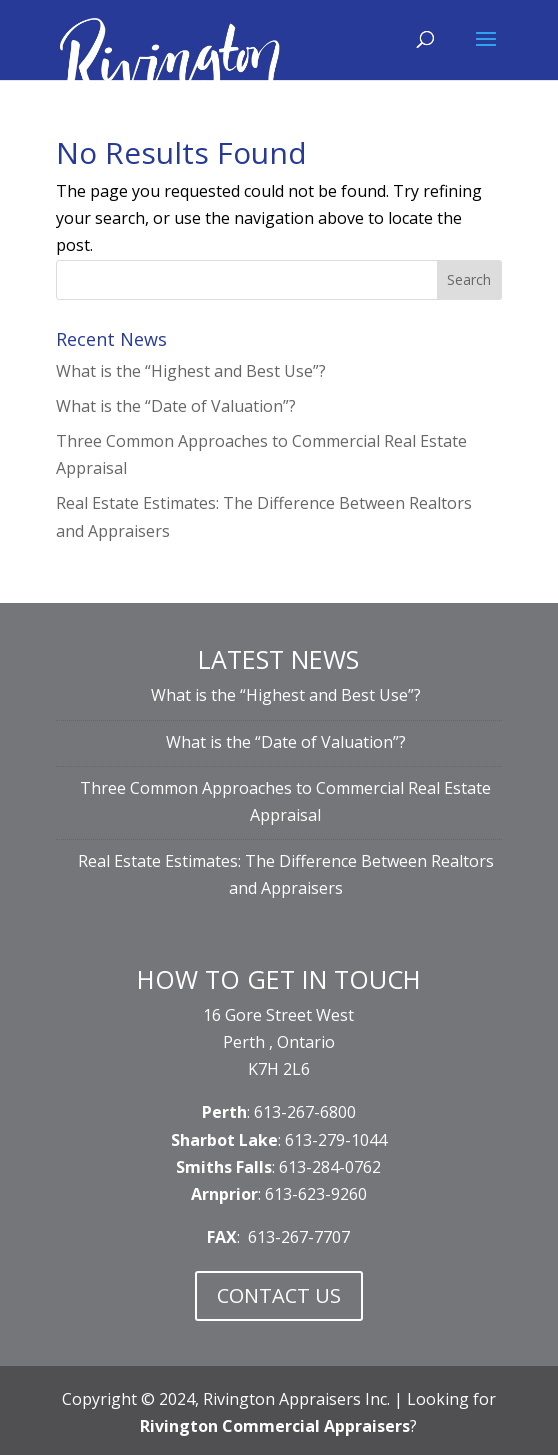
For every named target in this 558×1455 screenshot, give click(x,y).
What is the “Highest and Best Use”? (191, 371)
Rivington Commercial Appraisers (275, 1426)
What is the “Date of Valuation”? (176, 406)
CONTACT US (279, 1295)
